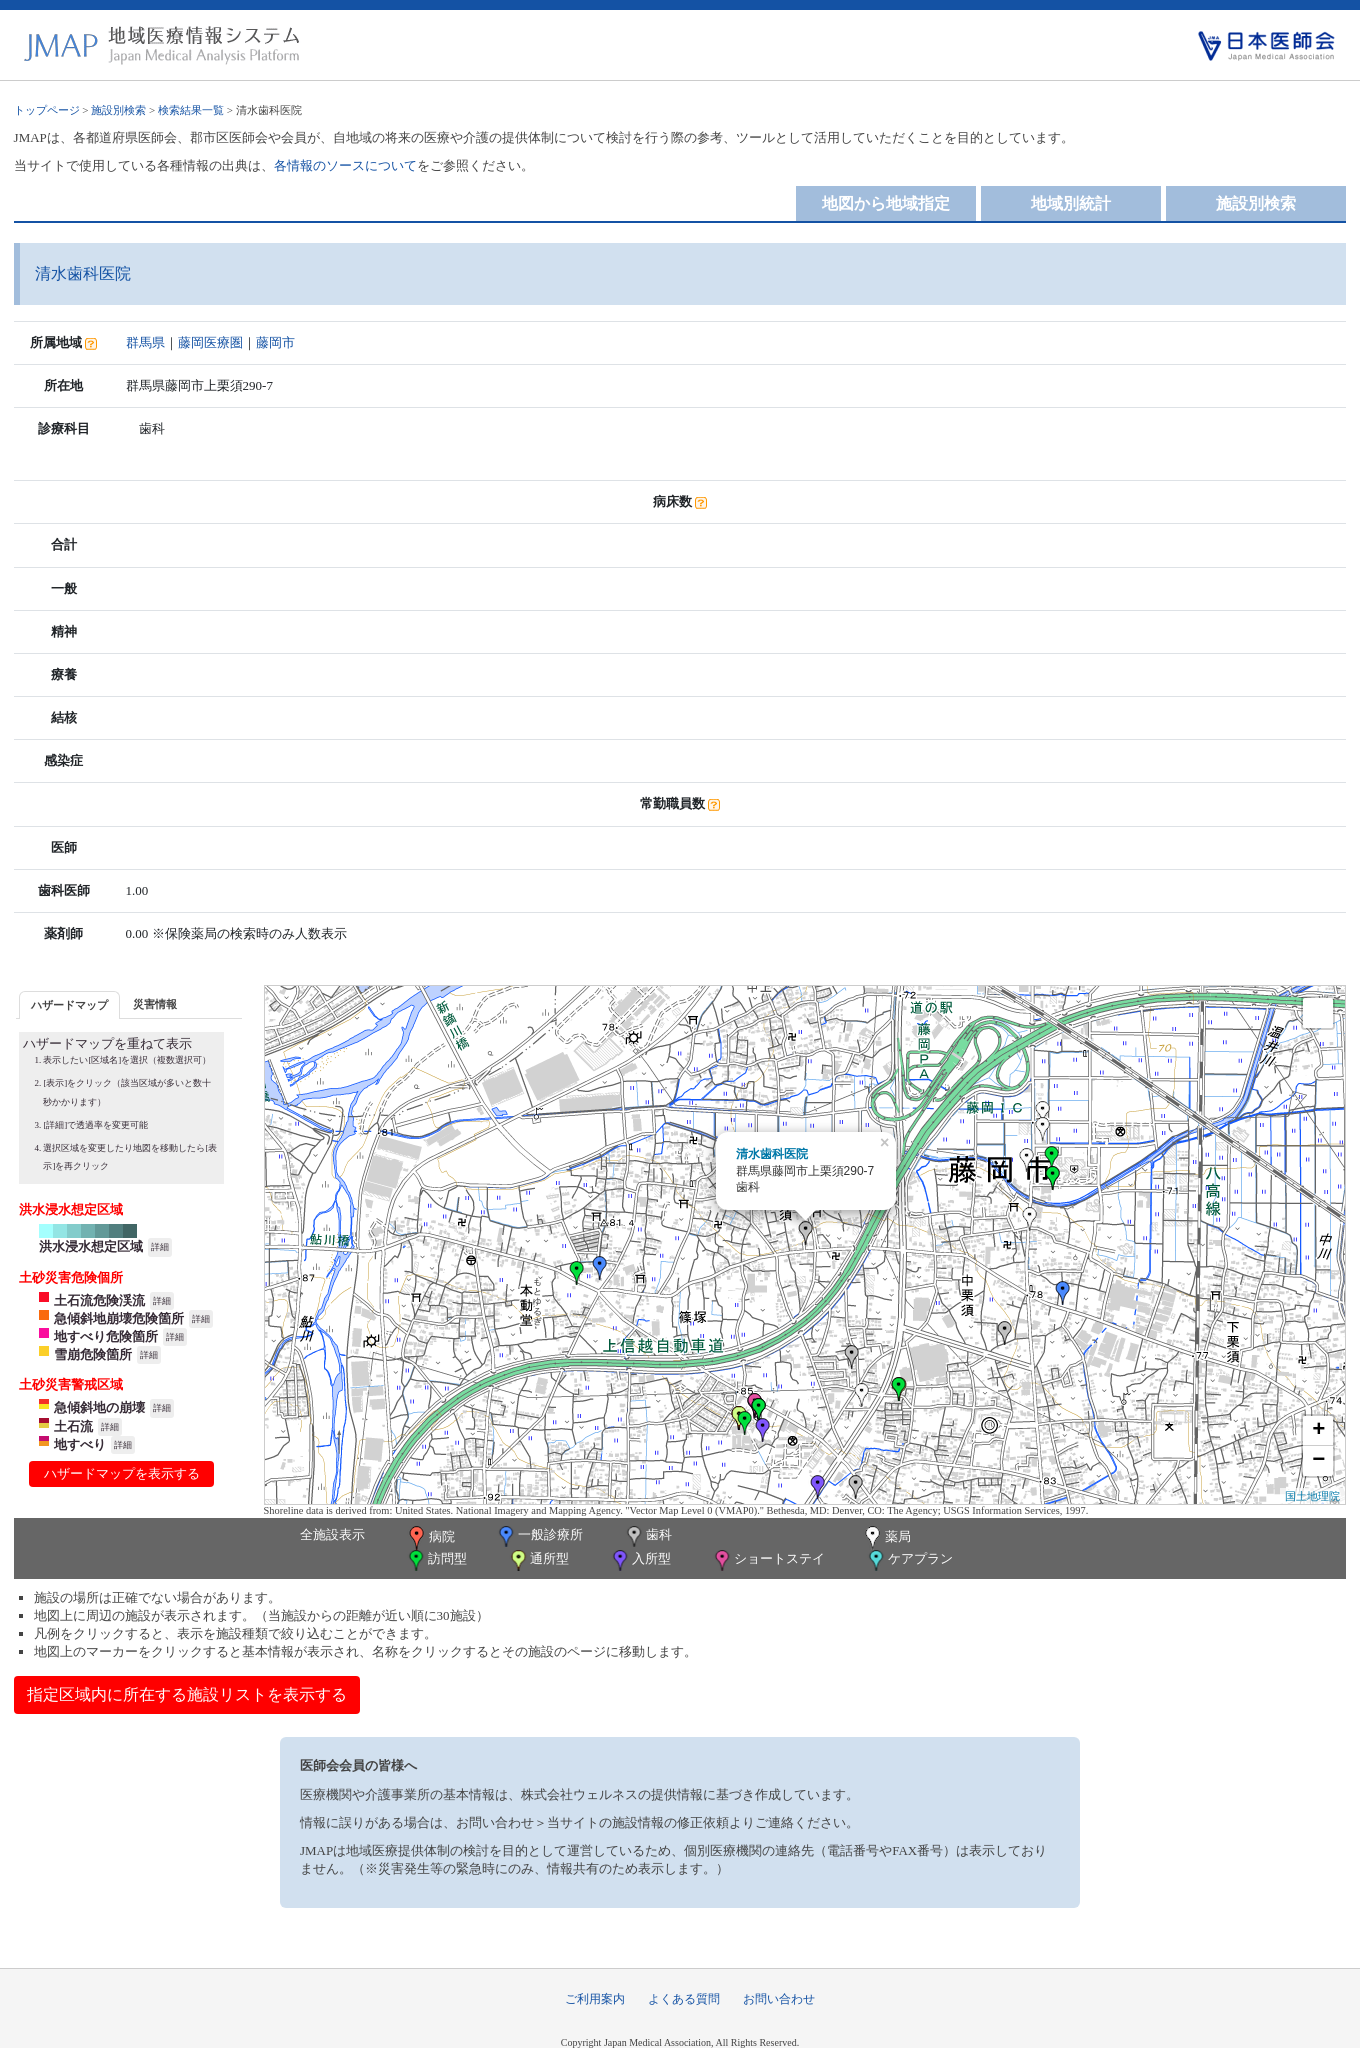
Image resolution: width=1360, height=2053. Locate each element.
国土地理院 (1312, 1496)
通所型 (538, 1560)
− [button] (1318, 1461)
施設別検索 (118, 110)
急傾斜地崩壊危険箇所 (119, 1318)
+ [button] (1318, 1431)
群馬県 (145, 342)
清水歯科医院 (772, 1154)
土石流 (73, 1426)
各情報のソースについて (345, 165)
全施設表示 (332, 1534)
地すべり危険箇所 (106, 1336)
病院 (430, 1538)
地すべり (80, 1444)
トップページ (47, 110)
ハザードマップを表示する (122, 1473)
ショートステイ (768, 1560)
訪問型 (436, 1560)
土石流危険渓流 (99, 1300)
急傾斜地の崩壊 (99, 1407)
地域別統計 (1071, 203)
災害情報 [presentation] (155, 1004)
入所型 (640, 1560)
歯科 (647, 1536)
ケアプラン (909, 1560)
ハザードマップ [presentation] (69, 1005)
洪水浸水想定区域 (91, 1246)
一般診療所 (539, 1536)
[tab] (69, 1004)
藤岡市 (275, 342)
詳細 (160, 1247)
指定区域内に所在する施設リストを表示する (187, 1694)
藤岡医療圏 (210, 342)
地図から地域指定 (886, 203)
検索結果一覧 (191, 110)
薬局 (886, 1538)
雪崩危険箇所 (93, 1354)
